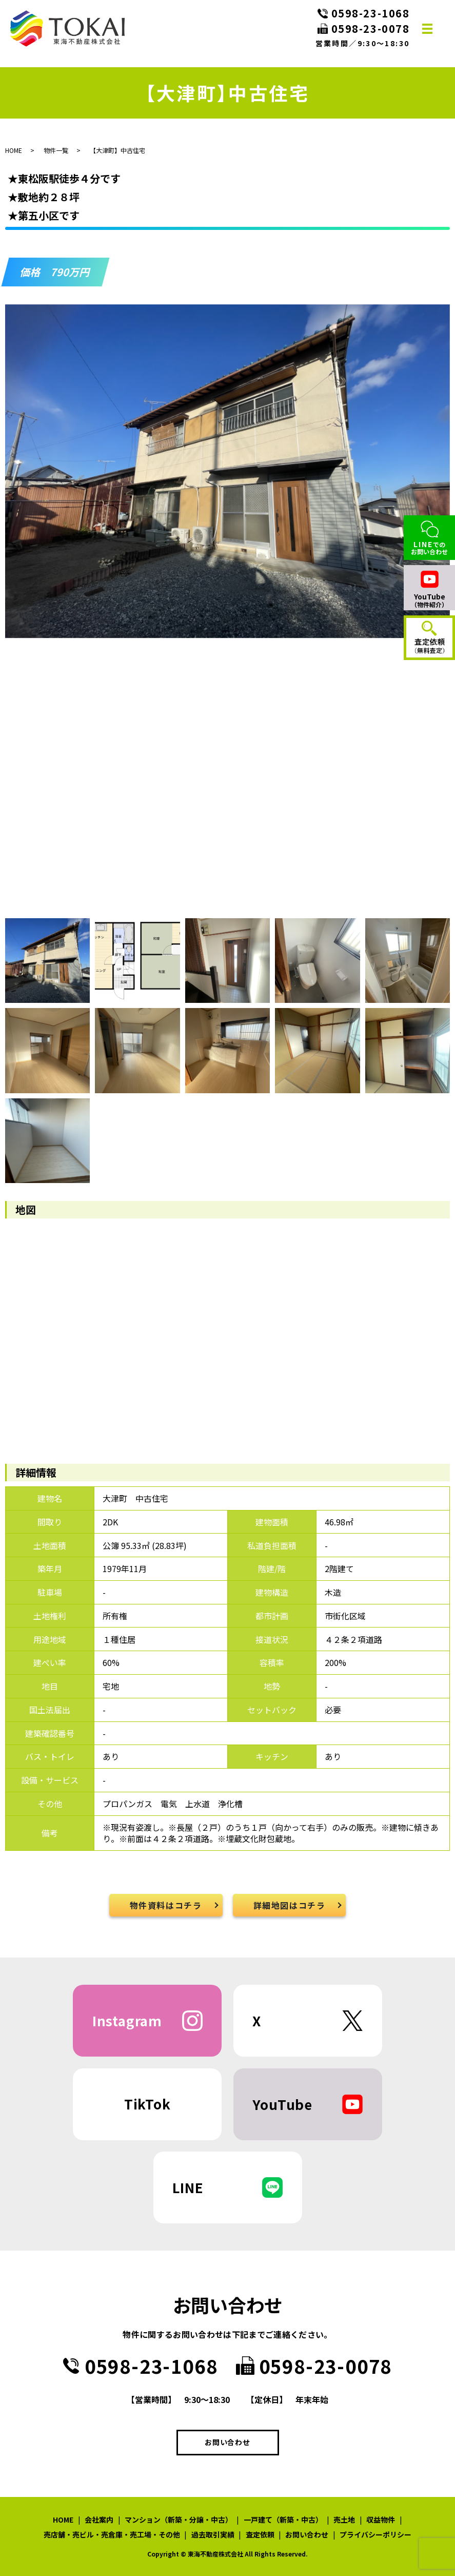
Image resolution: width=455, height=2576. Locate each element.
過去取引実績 (212, 2534)
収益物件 (380, 2519)
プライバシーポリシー (375, 2534)
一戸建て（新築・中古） (283, 2519)
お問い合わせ (227, 2442)
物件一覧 (56, 150)
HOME (13, 150)
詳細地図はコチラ (289, 1905)
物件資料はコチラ (166, 1905)
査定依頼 (260, 2534)
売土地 (344, 2519)
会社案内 (99, 2519)
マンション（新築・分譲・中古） (178, 2519)
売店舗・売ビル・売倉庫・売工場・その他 (112, 2534)
